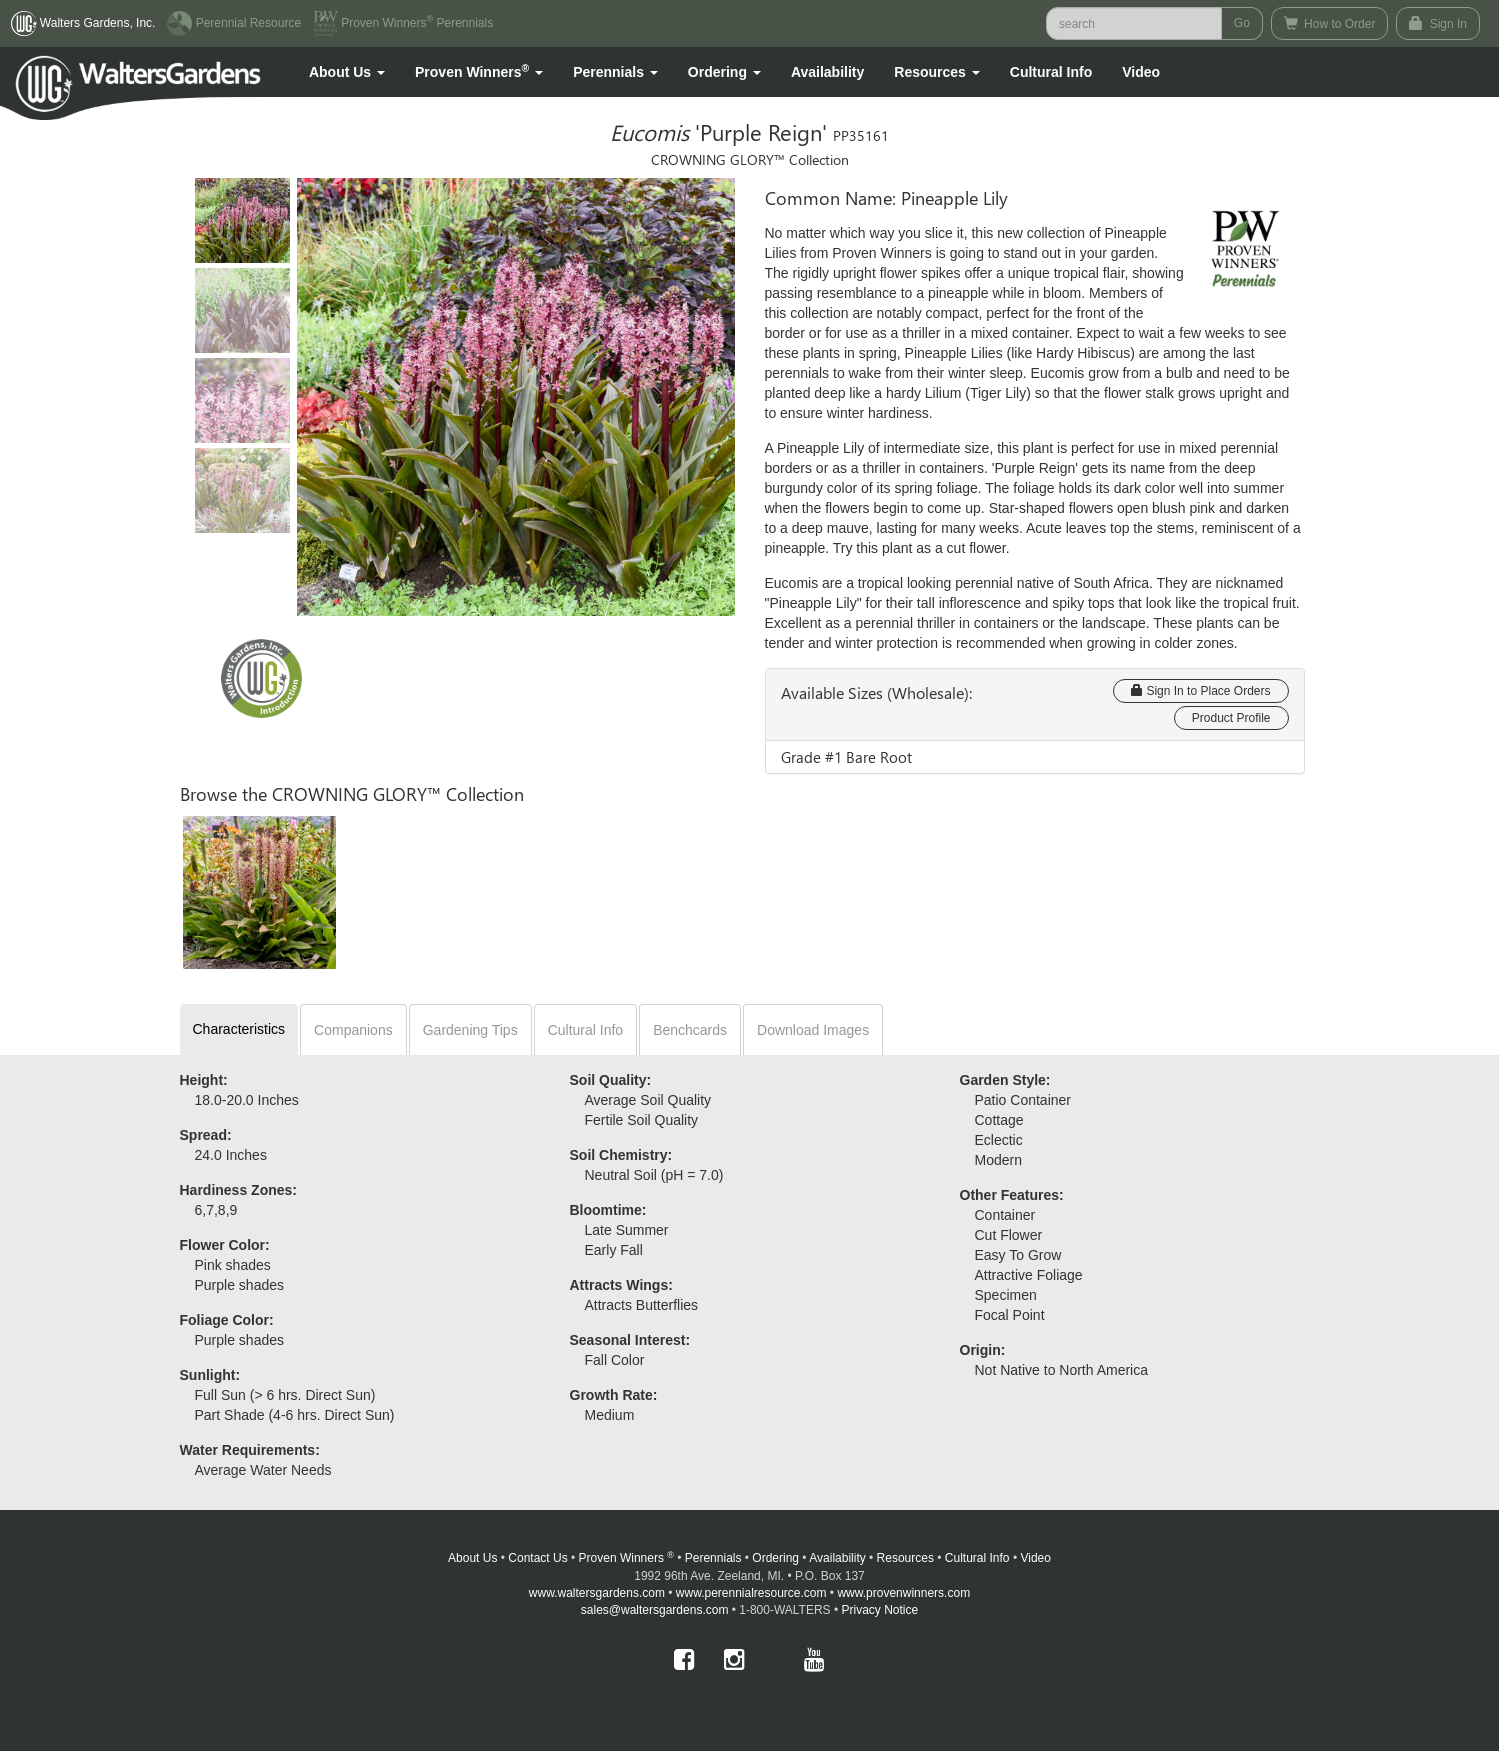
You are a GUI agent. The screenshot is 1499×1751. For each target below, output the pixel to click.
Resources (905, 1558)
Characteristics (239, 1029)
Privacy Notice (880, 1610)
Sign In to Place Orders (1200, 691)
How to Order (1330, 23)
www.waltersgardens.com (597, 1593)
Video (1035, 1558)
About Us (472, 1558)
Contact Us (537, 1558)
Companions (353, 1030)
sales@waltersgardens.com (655, 1610)
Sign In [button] (1438, 23)
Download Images (813, 1030)
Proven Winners (626, 1558)
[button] (347, 72)
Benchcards (690, 1030)
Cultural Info (1051, 72)
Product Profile (1231, 718)
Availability (827, 72)
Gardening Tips (470, 1030)
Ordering (775, 1558)
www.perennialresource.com (751, 1593)
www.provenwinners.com (903, 1593)
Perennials (713, 1558)
